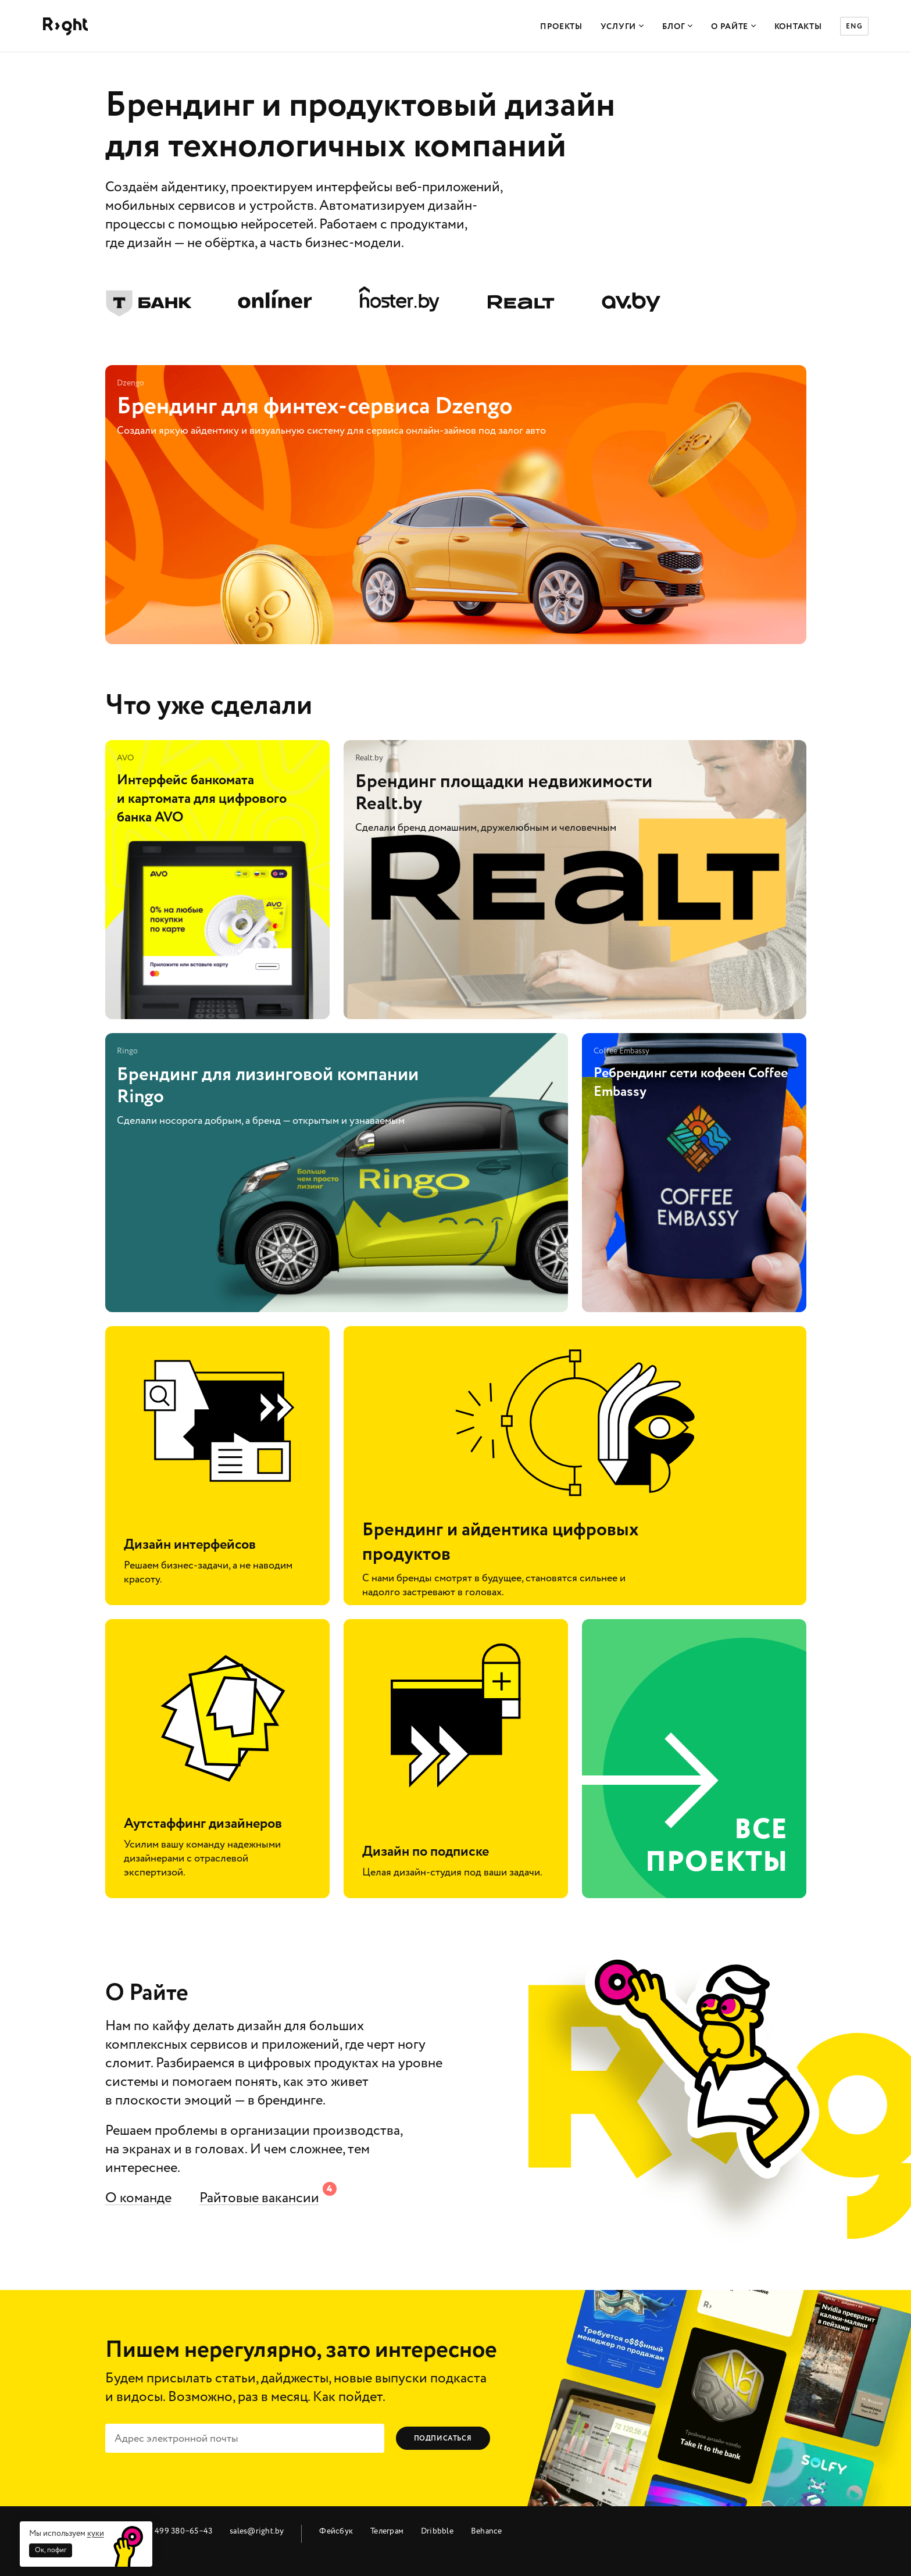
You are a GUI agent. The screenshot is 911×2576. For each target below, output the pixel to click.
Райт (65, 26)
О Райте (733, 27)
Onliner (275, 299)
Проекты (561, 27)
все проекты (694, 1758)
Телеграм (386, 2530)
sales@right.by (257, 2530)
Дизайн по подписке (456, 1758)
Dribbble (437, 2530)
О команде (138, 2198)
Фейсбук (336, 2530)
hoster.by (399, 299)
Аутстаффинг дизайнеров (217, 1758)
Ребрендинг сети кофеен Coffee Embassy (694, 1172)
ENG (854, 26)
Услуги (622, 27)
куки (95, 2533)
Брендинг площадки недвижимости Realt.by (575, 879)
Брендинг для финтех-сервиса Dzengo (455, 504)
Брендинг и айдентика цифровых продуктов (575, 1465)
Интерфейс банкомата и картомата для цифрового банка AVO (217, 879)
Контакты (798, 27)
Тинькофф (148, 299)
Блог (678, 27)
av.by (631, 300)
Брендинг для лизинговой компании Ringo (336, 1172)
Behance (486, 2530)
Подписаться (443, 2438)
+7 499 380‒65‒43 (178, 2530)
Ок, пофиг (50, 2550)
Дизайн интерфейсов (217, 1465)
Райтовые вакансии (259, 2198)
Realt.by (521, 300)
